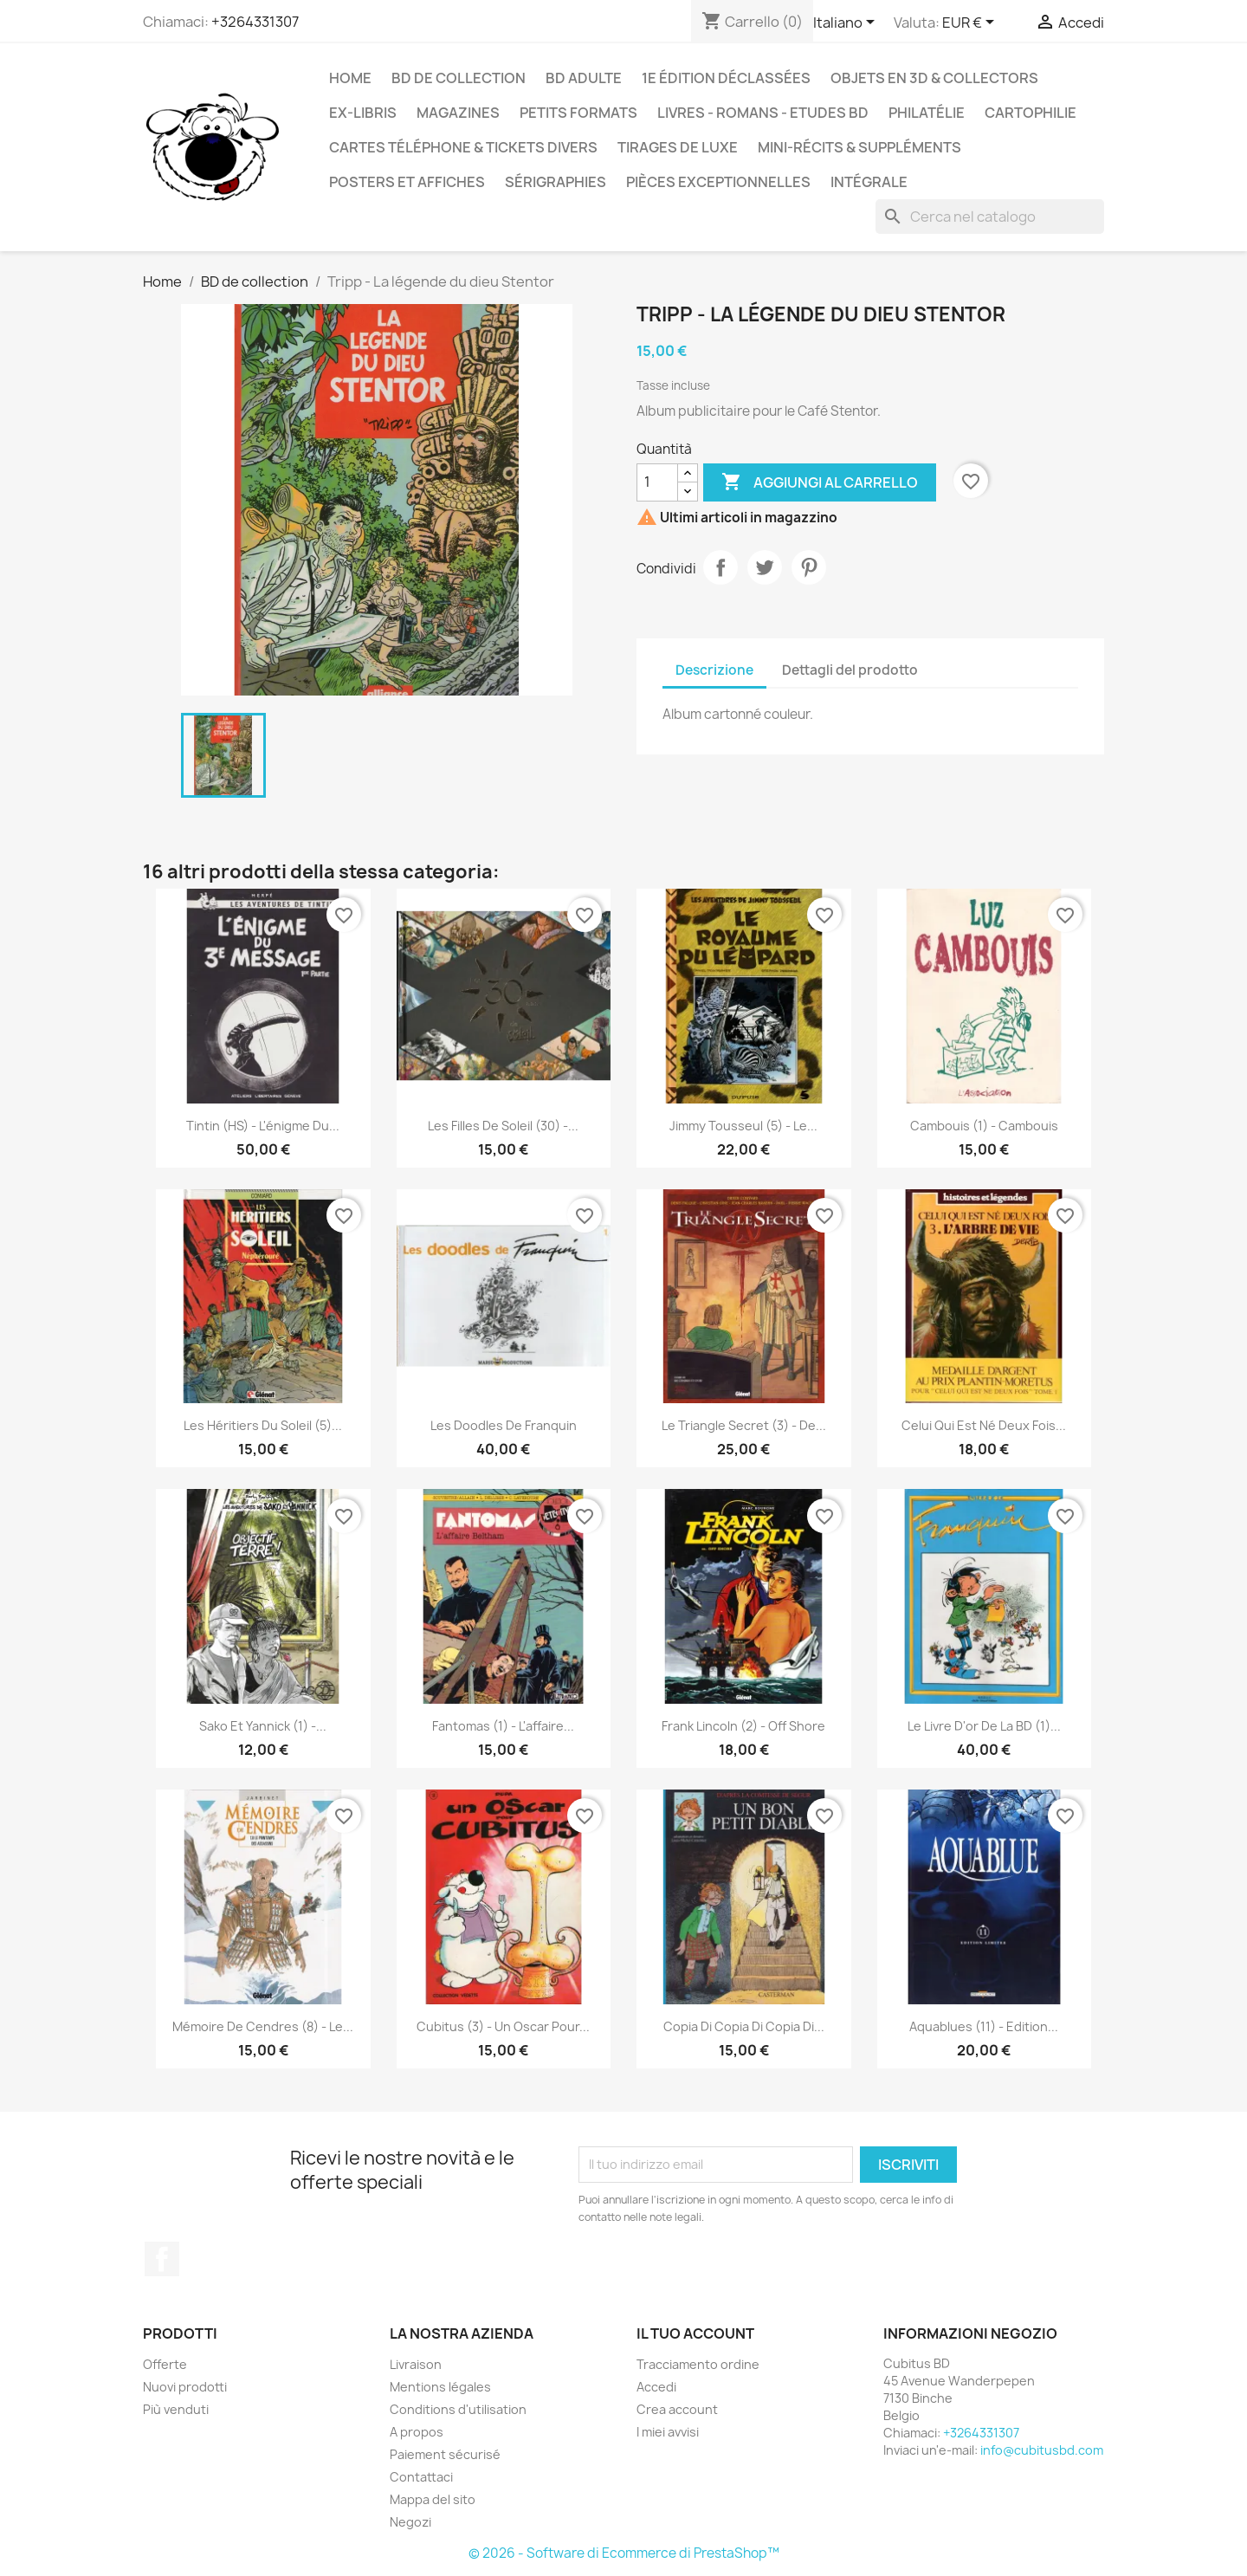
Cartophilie (1030, 112)
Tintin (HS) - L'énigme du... (262, 1125)
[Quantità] (657, 482)
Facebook (162, 2259)
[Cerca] (989, 216)
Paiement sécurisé (445, 2454)
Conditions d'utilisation (458, 2409)
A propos (416, 2432)
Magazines (458, 112)
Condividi (720, 567)
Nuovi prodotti (185, 2387)
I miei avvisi (667, 2432)
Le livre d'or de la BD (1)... (984, 1726)
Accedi (656, 2387)
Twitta (764, 567)
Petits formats (578, 112)
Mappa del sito (432, 2499)
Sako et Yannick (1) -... (262, 1726)
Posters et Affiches (407, 181)
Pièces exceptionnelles (718, 181)
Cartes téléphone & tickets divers (463, 147)
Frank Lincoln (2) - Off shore (743, 1726)
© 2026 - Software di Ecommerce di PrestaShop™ (623, 2553)
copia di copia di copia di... (743, 2026)
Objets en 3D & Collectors (934, 77)
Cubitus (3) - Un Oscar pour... (503, 2026)
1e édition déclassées (726, 77)
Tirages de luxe (677, 147)
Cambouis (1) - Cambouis (984, 1125)
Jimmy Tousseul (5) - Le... (743, 1125)
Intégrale (869, 181)
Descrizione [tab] (714, 670)
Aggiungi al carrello (819, 482)
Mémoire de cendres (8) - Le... (262, 2026)
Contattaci (421, 2477)
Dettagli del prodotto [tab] (850, 670)
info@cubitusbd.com (1041, 2450)
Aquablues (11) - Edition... (983, 2026)
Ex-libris (363, 112)
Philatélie (926, 112)
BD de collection (458, 77)
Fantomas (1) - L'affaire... (503, 1726)
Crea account (677, 2409)
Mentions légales (440, 2387)
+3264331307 (255, 21)
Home (350, 77)
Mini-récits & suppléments (859, 147)
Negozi (410, 2522)
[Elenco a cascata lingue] (847, 23)
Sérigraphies (555, 181)
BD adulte (584, 77)
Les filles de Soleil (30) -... (503, 1125)
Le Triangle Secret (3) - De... (744, 1425)
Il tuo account (695, 2333)
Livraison (416, 2364)
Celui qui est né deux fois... (983, 1425)
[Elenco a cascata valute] (971, 23)
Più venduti (176, 2409)
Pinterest (808, 567)
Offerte (165, 2364)
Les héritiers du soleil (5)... (263, 1425)
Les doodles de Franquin (503, 1425)
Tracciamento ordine (697, 2364)
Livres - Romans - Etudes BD (763, 112)
